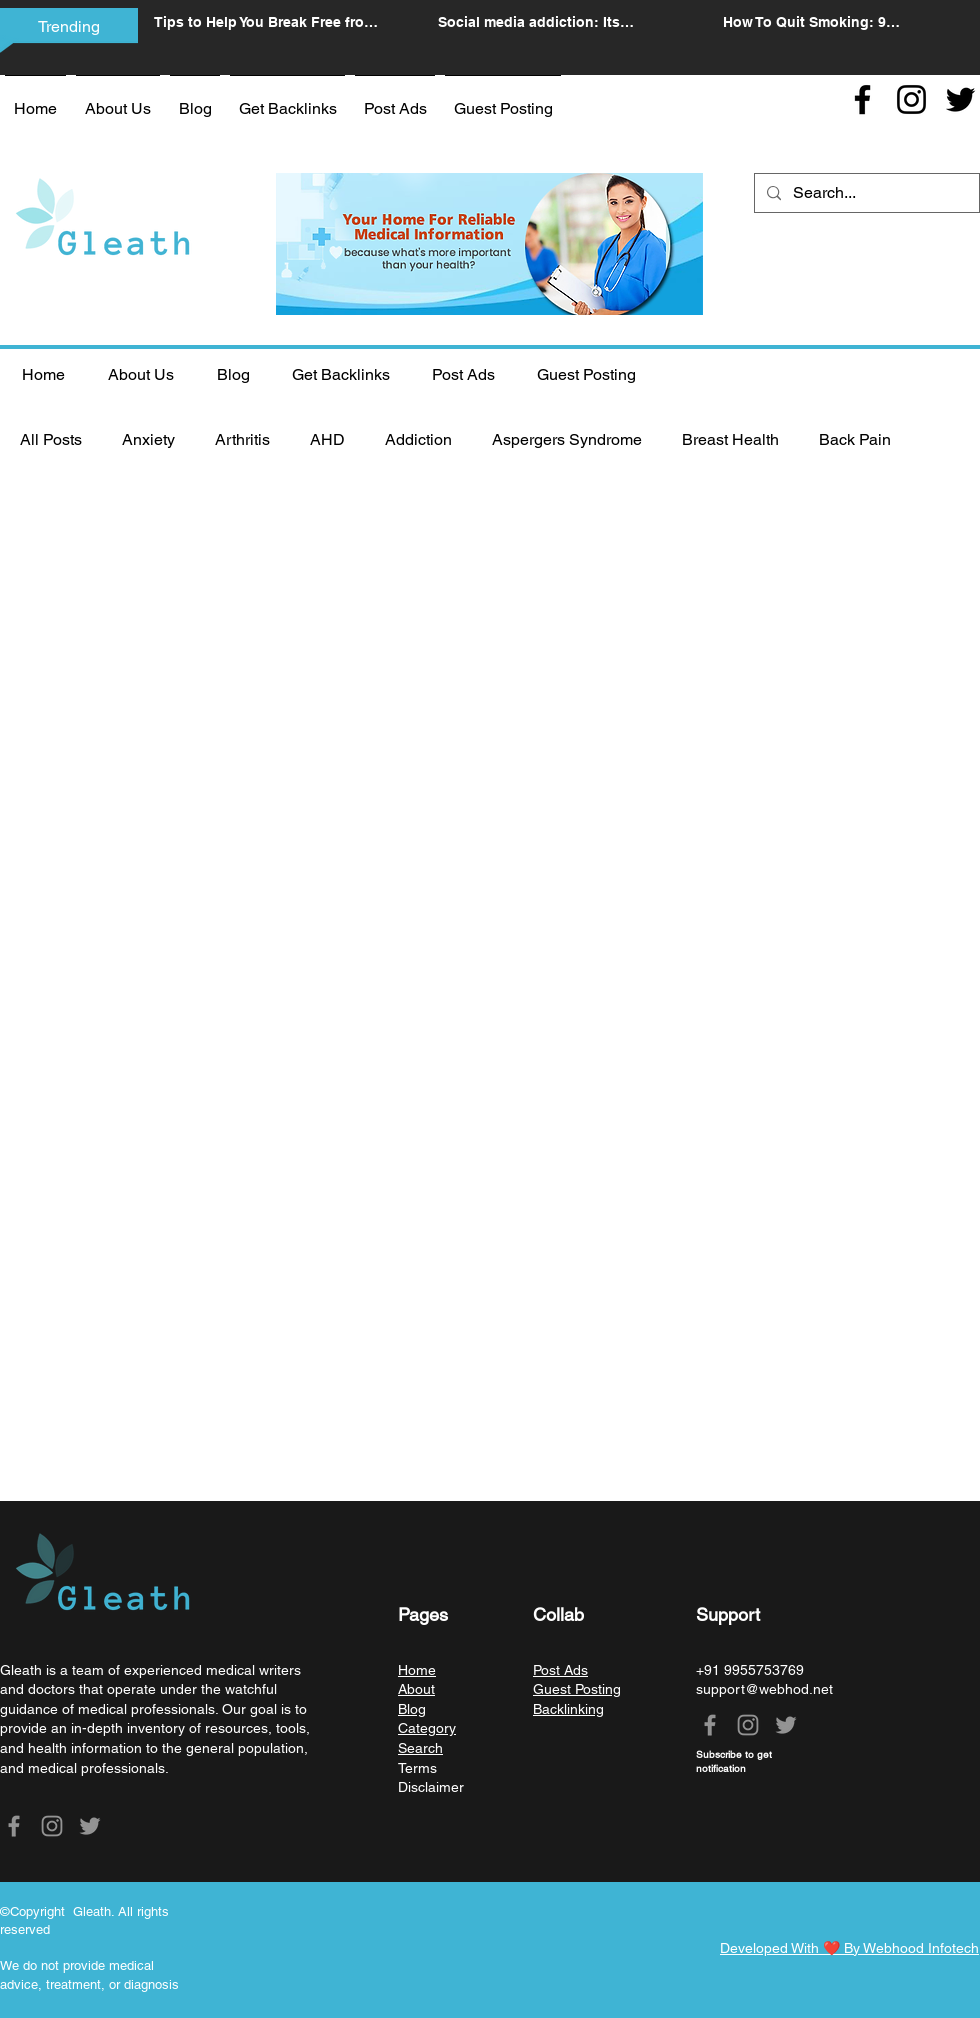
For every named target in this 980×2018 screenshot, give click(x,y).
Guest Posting (577, 1689)
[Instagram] (911, 99)
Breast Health (730, 439)
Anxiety (148, 439)
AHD (327, 439)
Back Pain (855, 439)
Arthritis (242, 439)
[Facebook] (862, 99)
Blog (412, 1709)
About (416, 1689)
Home (417, 1670)
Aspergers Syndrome (567, 439)
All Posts (51, 439)
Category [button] (427, 1728)
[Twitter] (960, 99)
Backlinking (568, 1709)
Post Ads (560, 1670)
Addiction (418, 439)
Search (420, 1748)
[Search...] (865, 193)
